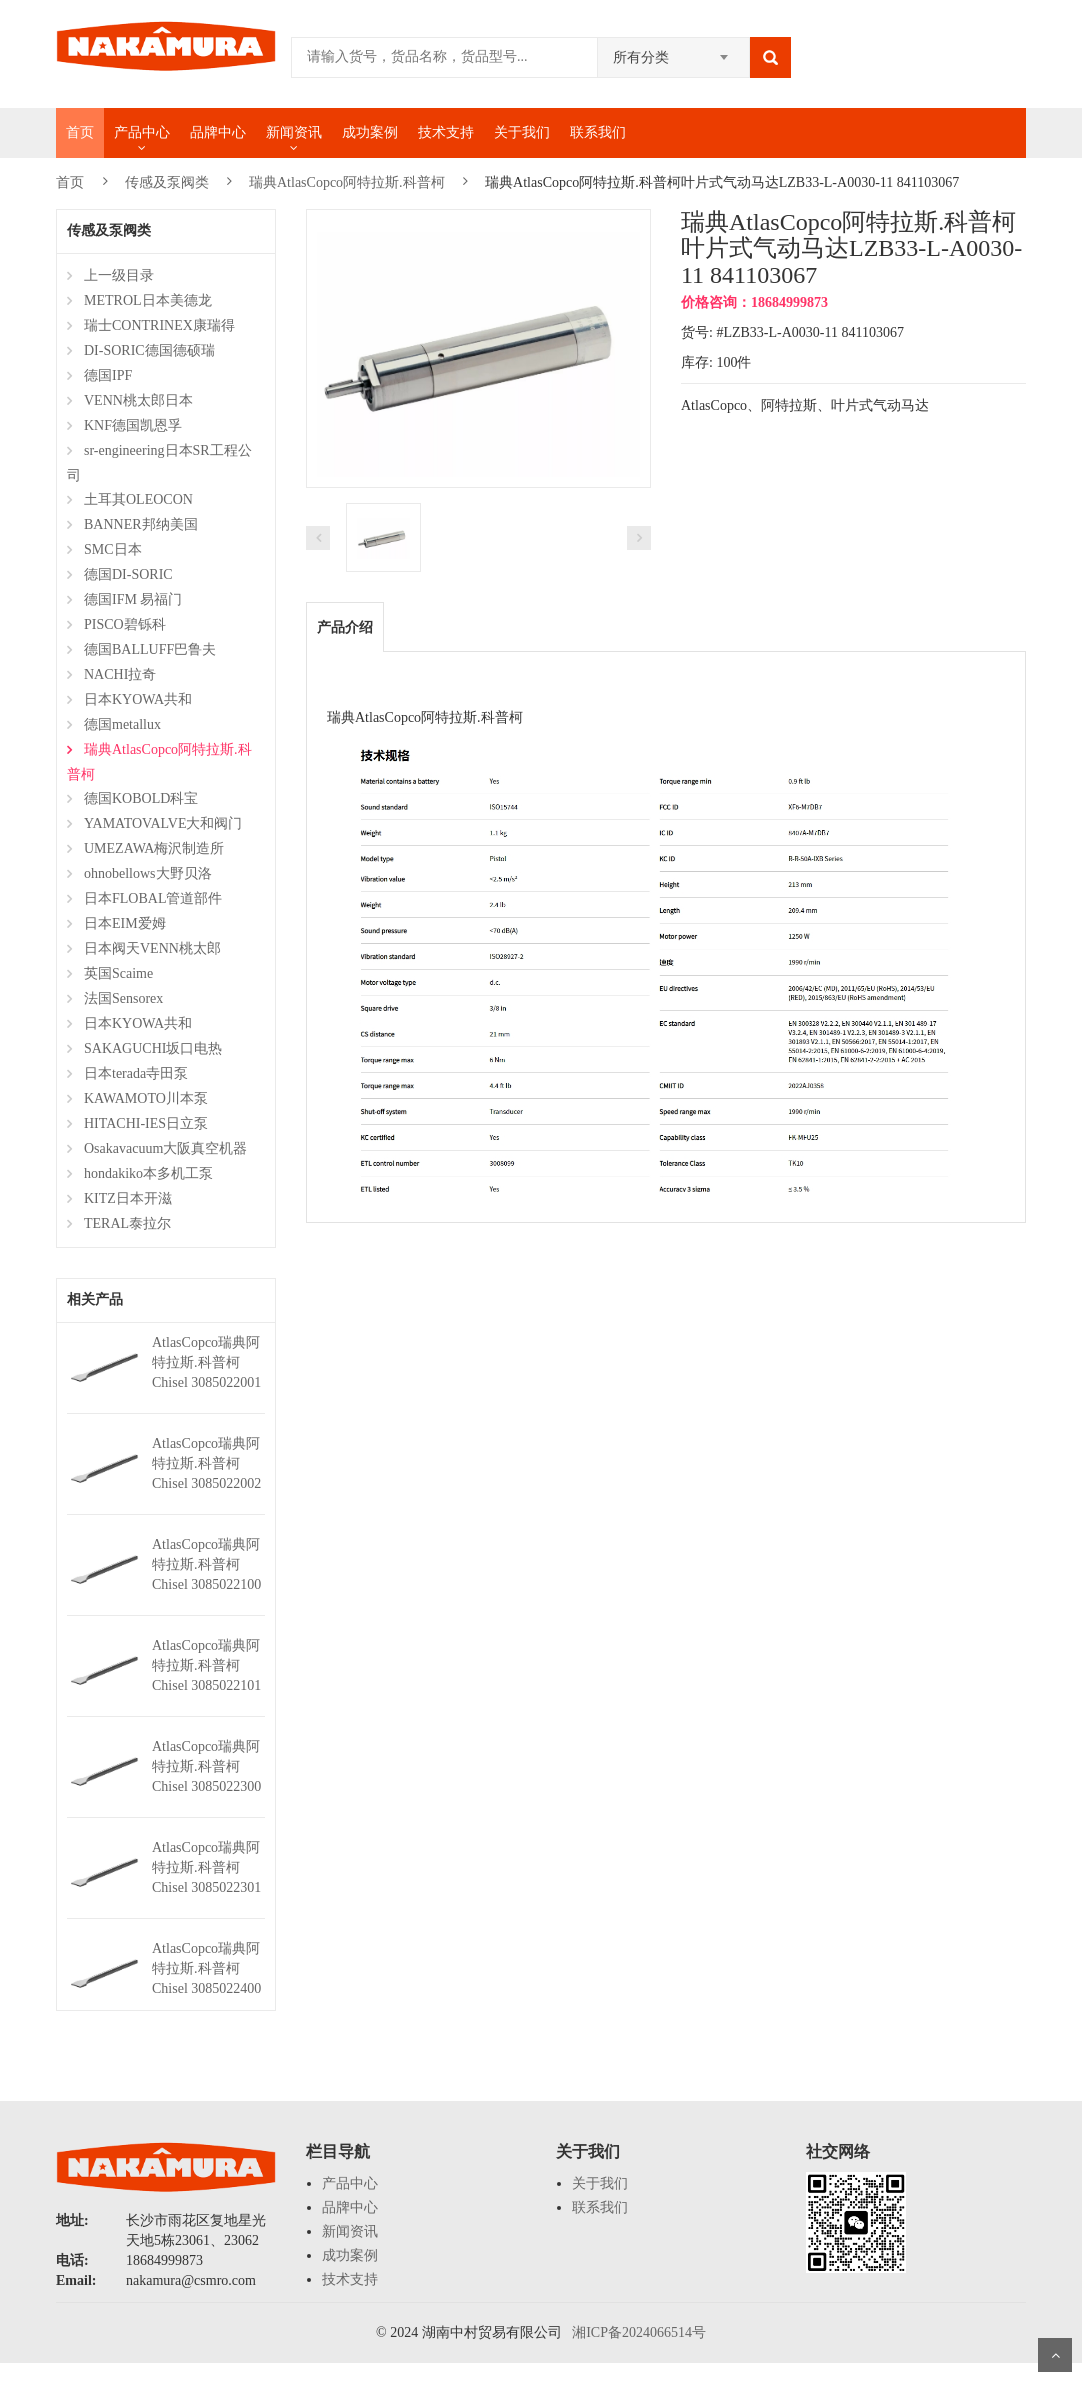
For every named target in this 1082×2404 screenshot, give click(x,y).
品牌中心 (218, 132)
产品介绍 (345, 627)
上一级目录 (119, 275)
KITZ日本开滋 (128, 1198)
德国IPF (108, 375)
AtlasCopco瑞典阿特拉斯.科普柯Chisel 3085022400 (206, 1968)
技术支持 (446, 132)
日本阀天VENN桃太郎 (152, 948)
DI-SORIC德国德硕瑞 (149, 350)
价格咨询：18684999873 (754, 302)
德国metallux (122, 724)
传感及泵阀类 (167, 182)
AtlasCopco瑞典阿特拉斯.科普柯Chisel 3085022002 (206, 1463)
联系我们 (598, 132)
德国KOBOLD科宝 (141, 798)
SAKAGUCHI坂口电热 (153, 1048)
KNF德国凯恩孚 (133, 425)
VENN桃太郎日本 (138, 400)
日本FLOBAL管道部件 (153, 898)
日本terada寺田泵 (136, 1073)
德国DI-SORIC (128, 574)
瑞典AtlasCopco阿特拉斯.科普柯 (347, 182)
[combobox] (673, 51)
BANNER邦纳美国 (141, 524)
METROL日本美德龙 (148, 300)
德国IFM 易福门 (133, 599)
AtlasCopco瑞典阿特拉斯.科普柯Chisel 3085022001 (206, 1362)
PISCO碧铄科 (125, 624)
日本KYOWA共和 (138, 699)
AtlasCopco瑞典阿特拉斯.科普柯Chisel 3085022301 (206, 1867)
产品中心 (142, 132)
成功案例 (370, 132)
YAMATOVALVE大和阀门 (163, 823)
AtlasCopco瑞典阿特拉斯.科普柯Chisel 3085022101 (206, 1665)
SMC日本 (113, 549)
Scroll (1055, 2355)
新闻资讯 (294, 132)
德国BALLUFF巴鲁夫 (150, 649)
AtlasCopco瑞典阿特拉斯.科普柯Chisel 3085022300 (206, 1766)
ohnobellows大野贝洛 (148, 873)
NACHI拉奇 (120, 674)
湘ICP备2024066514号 (639, 2332)
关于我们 (522, 132)
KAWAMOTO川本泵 (146, 1098)
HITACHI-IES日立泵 (146, 1123)
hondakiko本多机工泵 (148, 1173)
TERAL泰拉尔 (127, 1223)
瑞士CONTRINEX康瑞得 (159, 325)
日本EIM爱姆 (125, 923)
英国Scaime (118, 973)
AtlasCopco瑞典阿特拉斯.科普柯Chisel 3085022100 (206, 1564)
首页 (80, 132)
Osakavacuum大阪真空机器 (165, 1148)
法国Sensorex (123, 998)
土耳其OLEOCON (138, 499)
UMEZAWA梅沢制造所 (154, 848)
